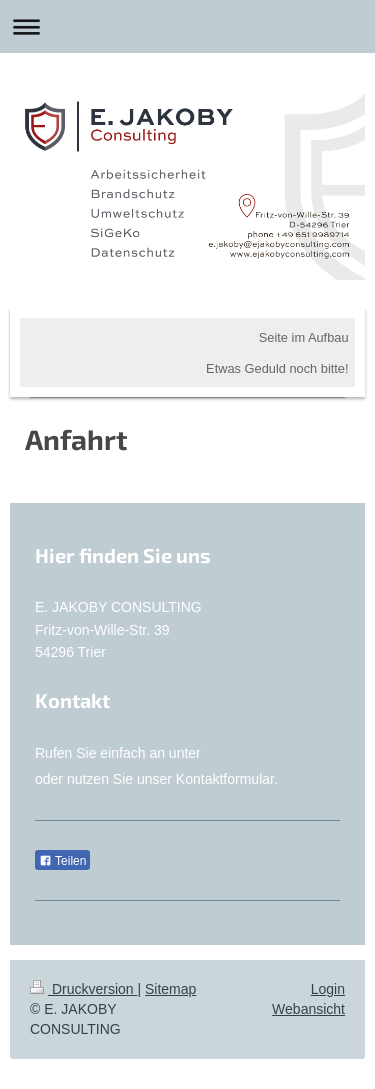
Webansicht (308, 1009)
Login (328, 989)
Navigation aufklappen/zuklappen (187, 26)
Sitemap (170, 989)
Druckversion (83, 989)
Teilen (62, 861)
